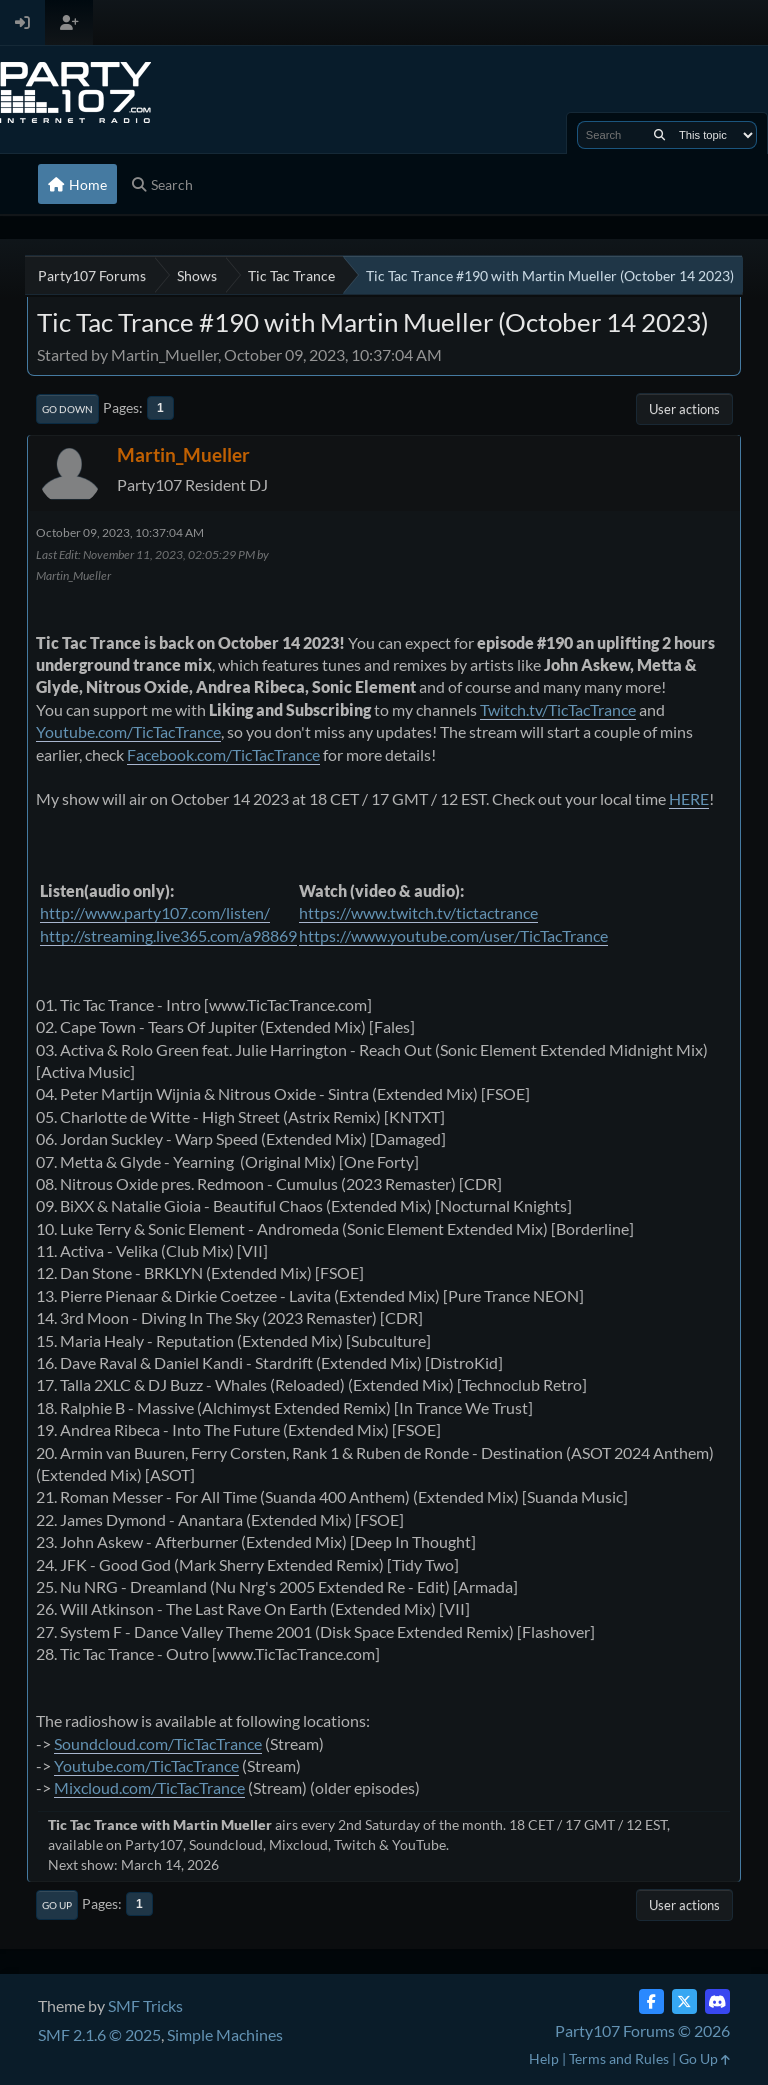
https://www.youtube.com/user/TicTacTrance (453, 935)
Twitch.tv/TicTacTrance (558, 709)
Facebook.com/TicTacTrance (223, 754)
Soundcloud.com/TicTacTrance (158, 1743)
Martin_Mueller (183, 454)
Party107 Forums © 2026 (642, 2030)
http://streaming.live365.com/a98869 (168, 935)
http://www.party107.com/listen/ (155, 912)
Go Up (57, 1905)
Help (544, 2058)
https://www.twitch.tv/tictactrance (418, 912)
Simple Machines (225, 2034)
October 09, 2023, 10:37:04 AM (120, 532)
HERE (689, 798)
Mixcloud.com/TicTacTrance (149, 1787)
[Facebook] (651, 2001)
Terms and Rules (619, 2058)
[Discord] (717, 2001)
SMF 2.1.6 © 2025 (99, 2034)
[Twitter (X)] (684, 2001)
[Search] (659, 135)
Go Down (67, 409)
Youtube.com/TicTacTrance (128, 731)
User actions (684, 409)
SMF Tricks (145, 2005)
